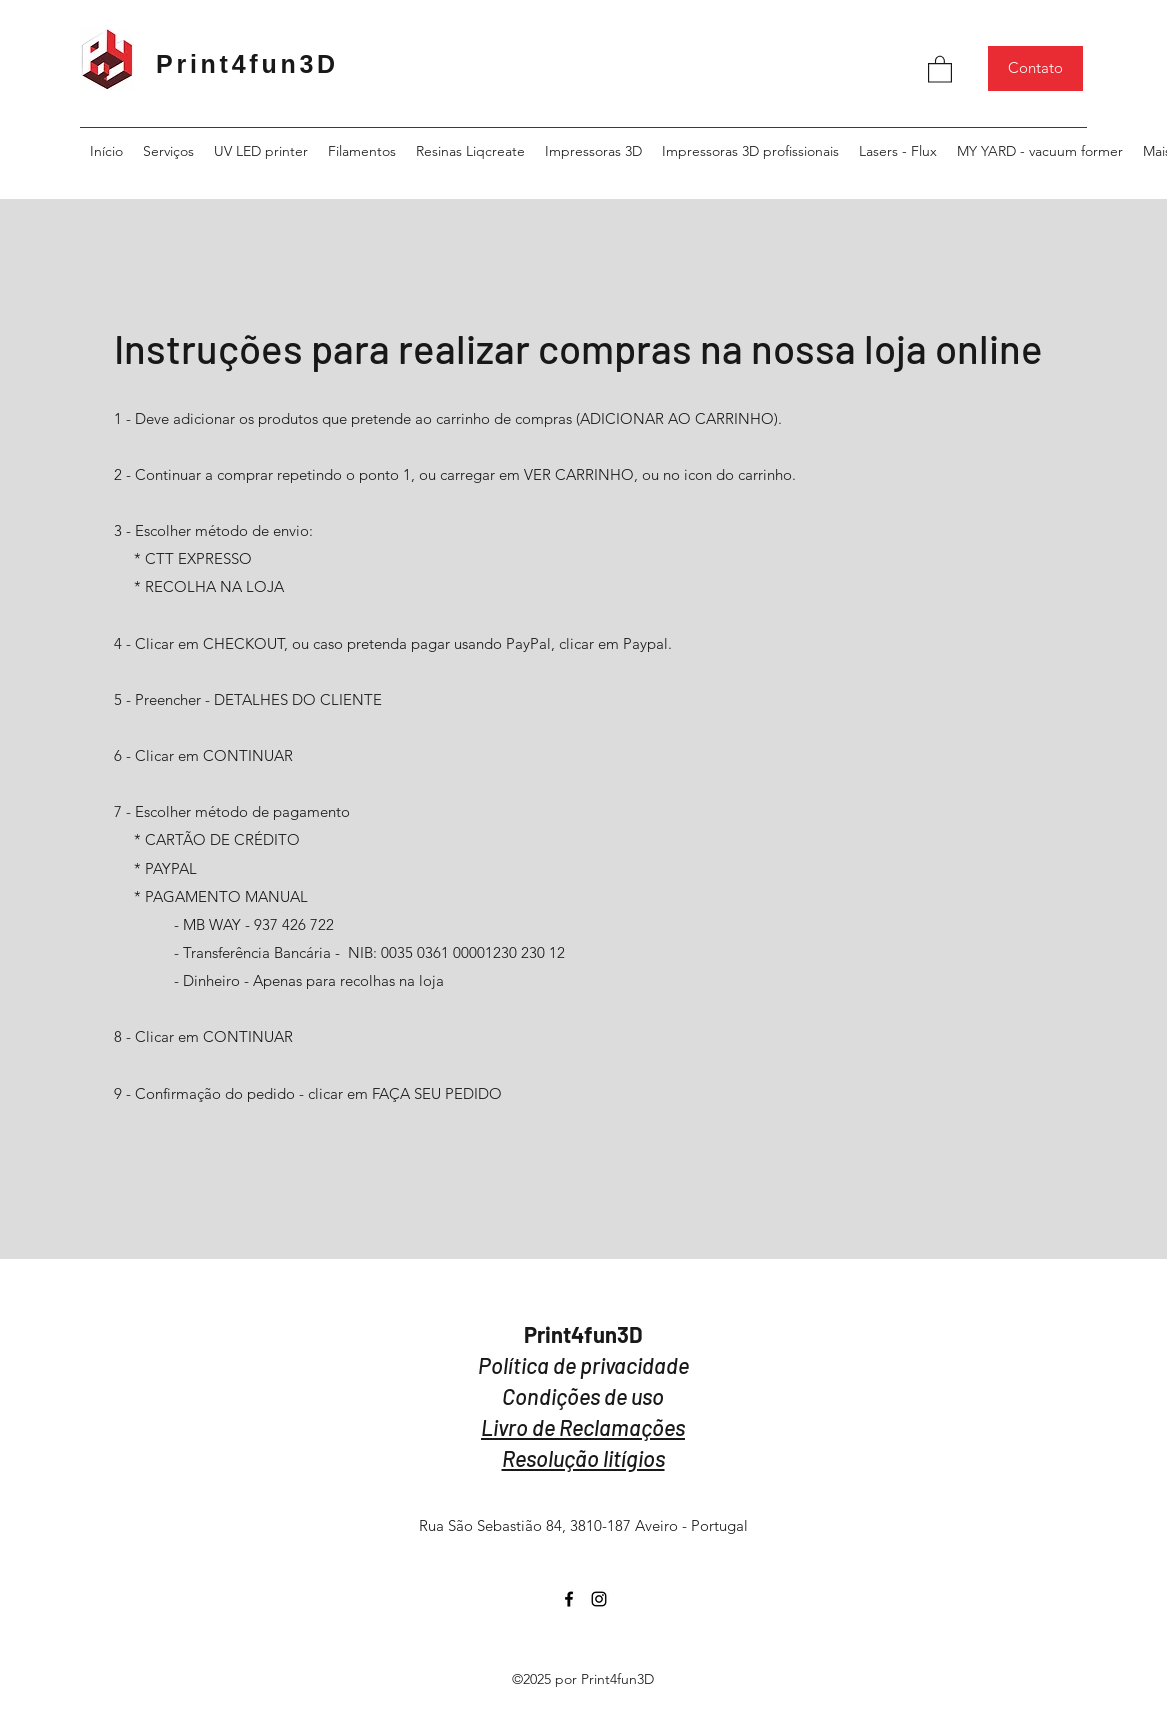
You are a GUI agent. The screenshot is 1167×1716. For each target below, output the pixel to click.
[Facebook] (569, 1599)
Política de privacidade (583, 1365)
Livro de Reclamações (583, 1427)
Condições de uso (583, 1396)
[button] (940, 68)
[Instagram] (599, 1599)
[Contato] (1035, 68)
